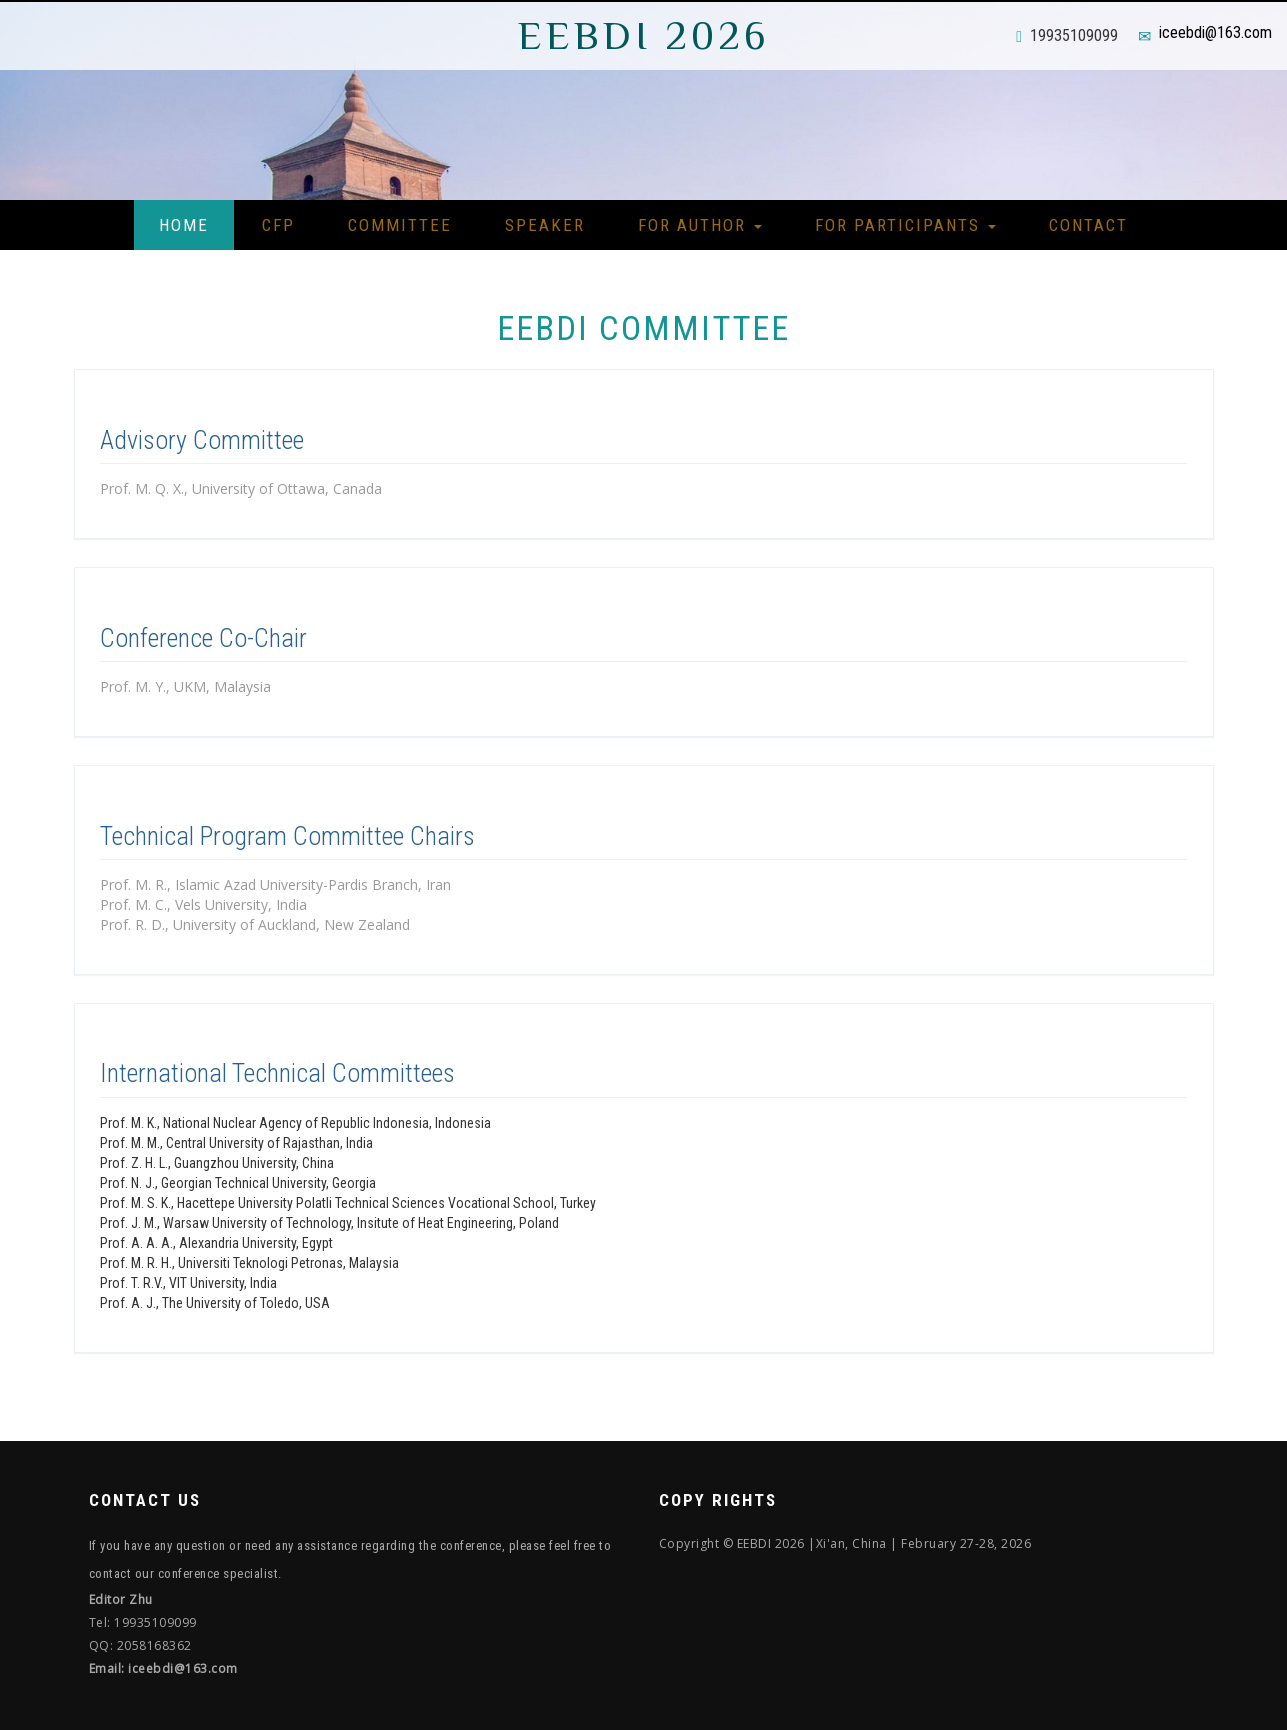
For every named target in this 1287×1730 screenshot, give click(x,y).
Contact (1088, 225)
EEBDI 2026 (643, 35)
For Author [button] (700, 225)
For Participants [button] (905, 225)
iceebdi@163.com (1215, 32)
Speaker (545, 225)
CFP (278, 225)
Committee (400, 225)
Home (184, 225)
